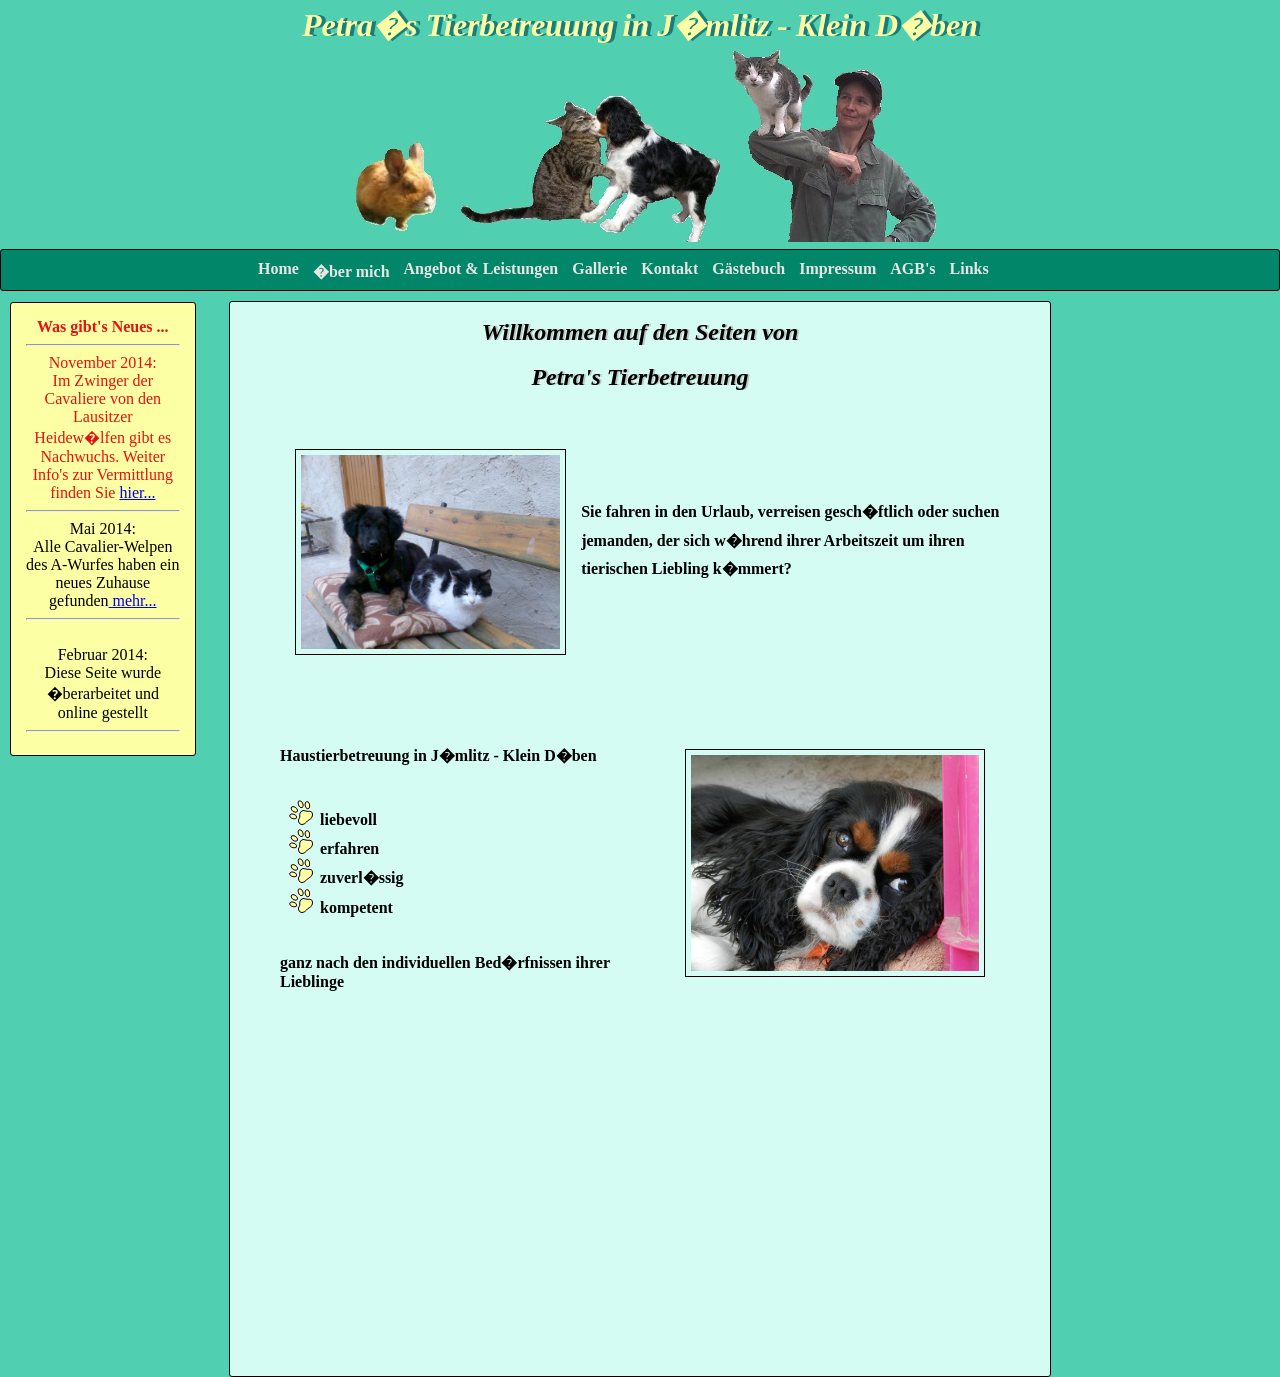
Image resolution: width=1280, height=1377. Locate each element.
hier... (137, 492)
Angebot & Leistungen (481, 268)
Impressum (837, 268)
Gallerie (599, 268)
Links (969, 268)
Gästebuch (748, 268)
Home (278, 268)
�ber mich (351, 271)
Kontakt (669, 268)
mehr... (133, 600)
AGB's (912, 268)
